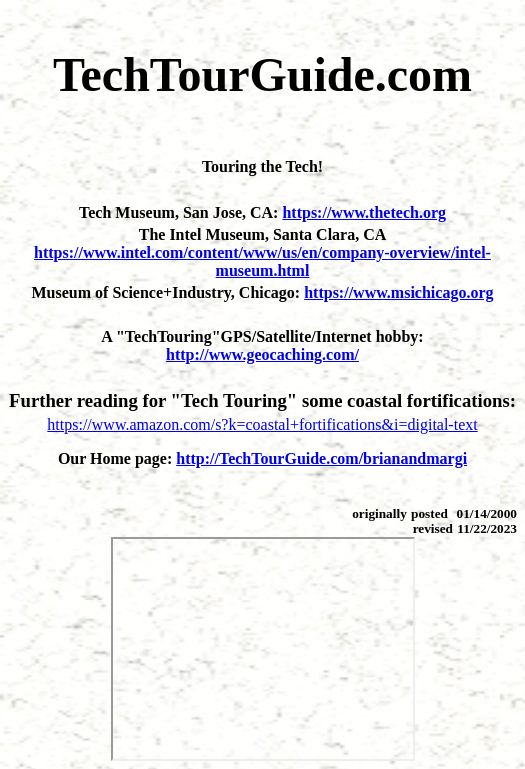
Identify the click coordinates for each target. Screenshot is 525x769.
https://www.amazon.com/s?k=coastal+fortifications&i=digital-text (262, 424)
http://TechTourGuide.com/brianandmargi (321, 458)
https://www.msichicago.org (398, 292)
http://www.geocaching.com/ (262, 354)
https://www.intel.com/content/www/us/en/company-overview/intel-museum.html (262, 261)
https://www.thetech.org (364, 212)
